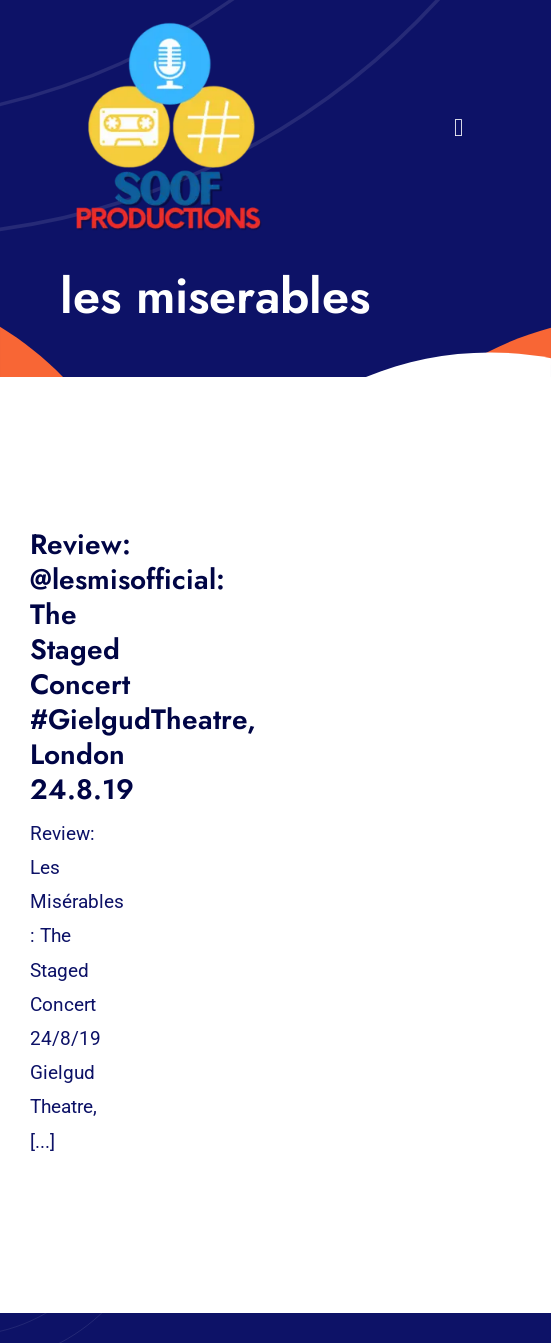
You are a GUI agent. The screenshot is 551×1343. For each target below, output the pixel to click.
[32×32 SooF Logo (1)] (168, 29)
